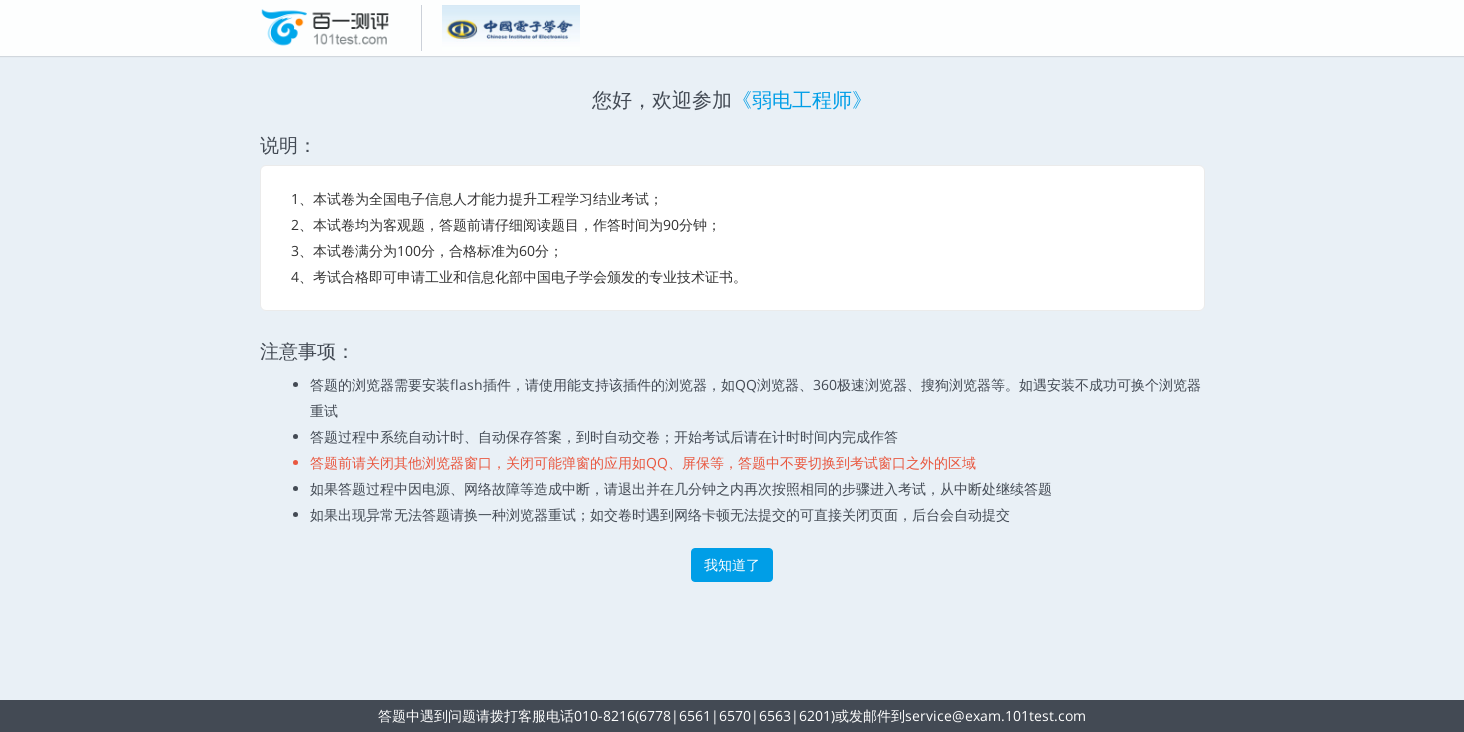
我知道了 (732, 564)
